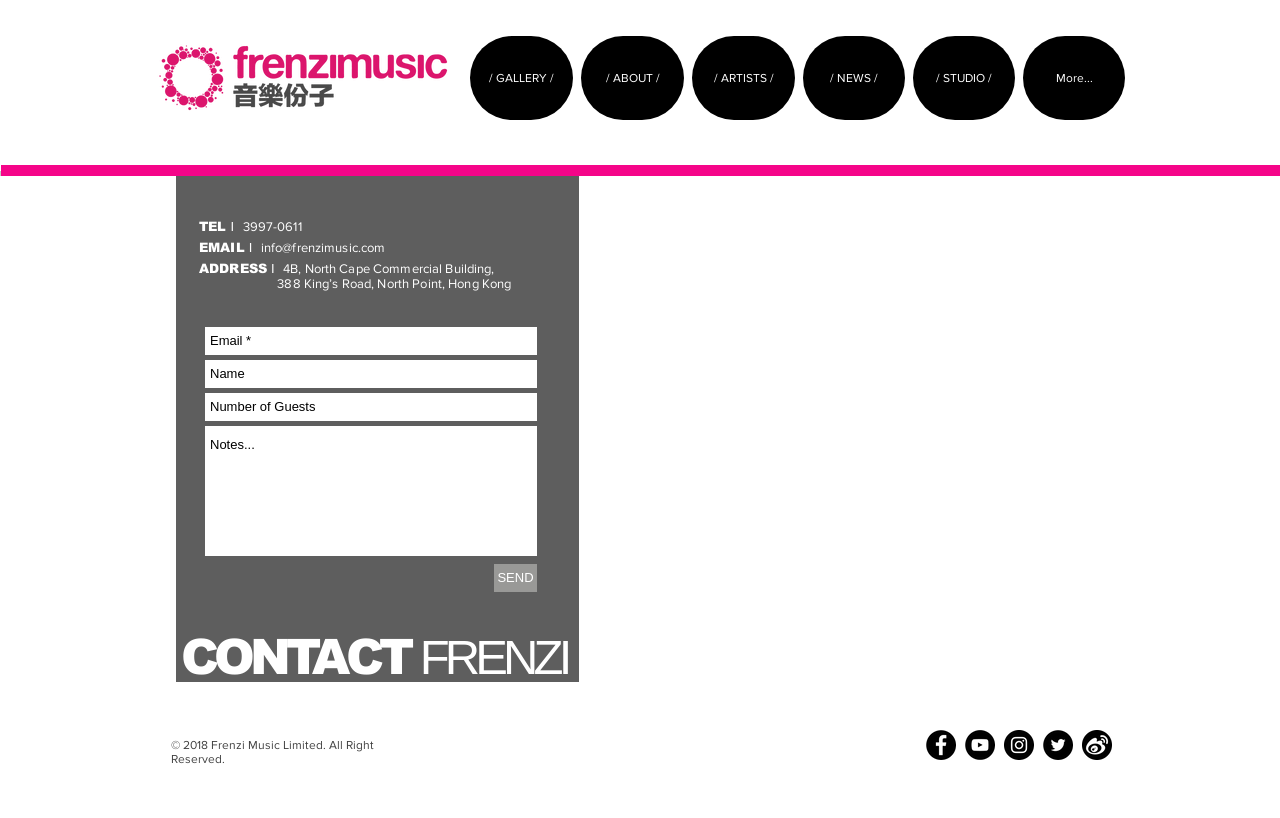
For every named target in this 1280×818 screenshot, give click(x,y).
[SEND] (515, 578)
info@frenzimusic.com (292, 247)
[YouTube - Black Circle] (980, 745)
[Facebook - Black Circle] (941, 745)
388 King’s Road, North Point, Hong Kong (355, 283)
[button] (632, 78)
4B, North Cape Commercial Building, (348, 268)
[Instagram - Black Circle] (1019, 745)
